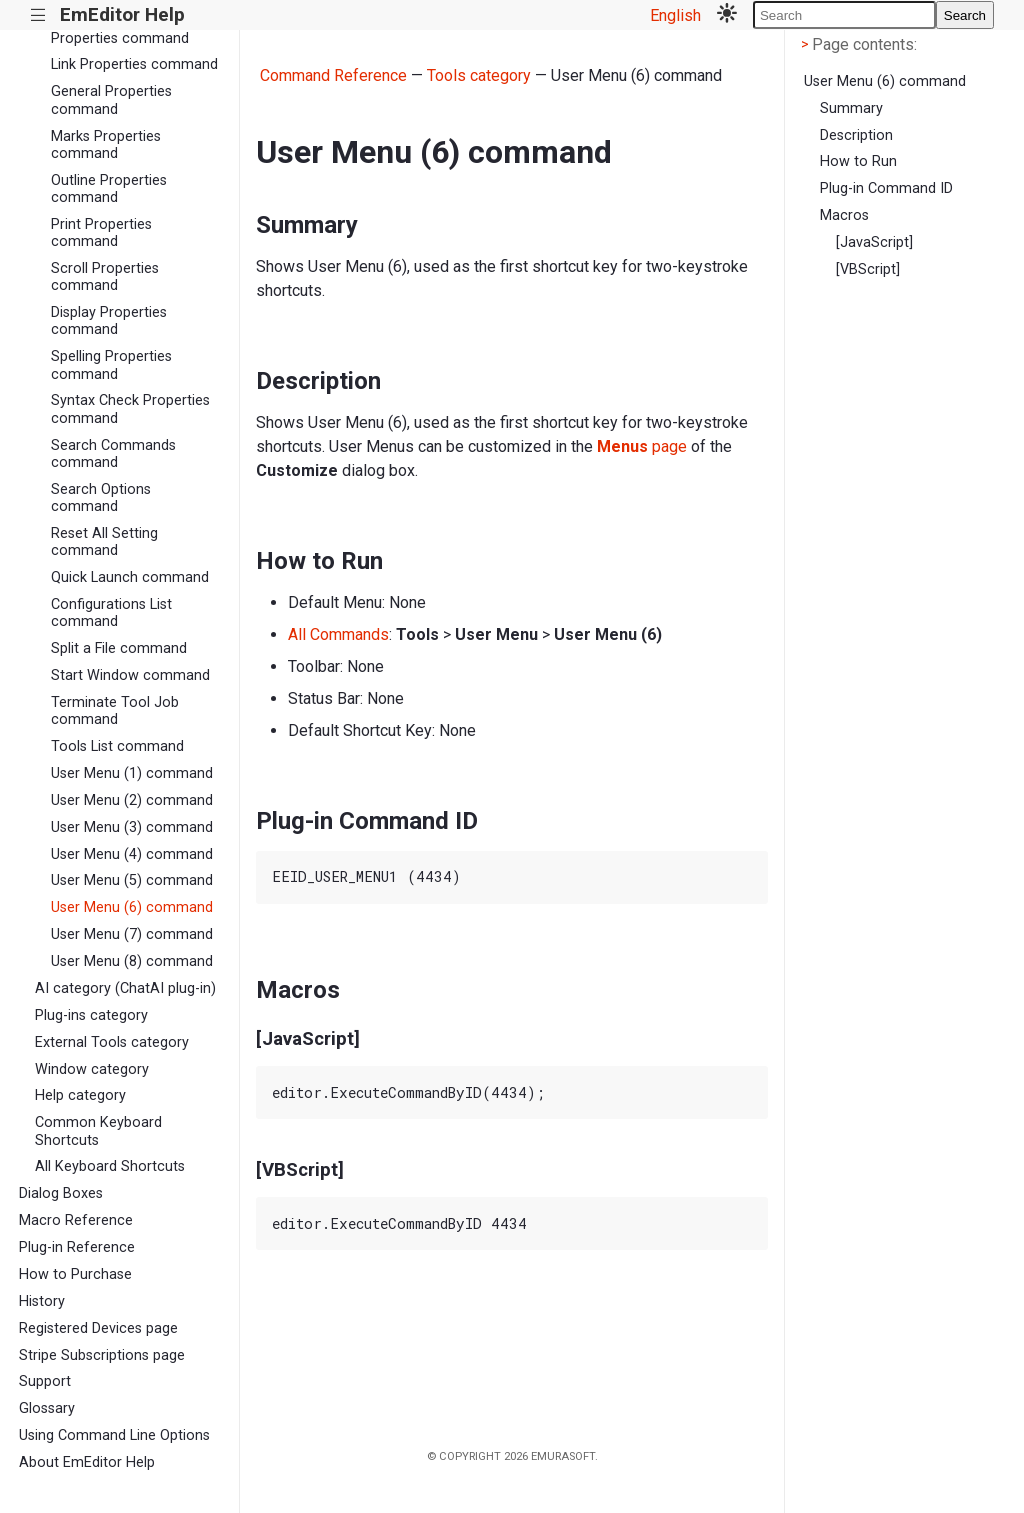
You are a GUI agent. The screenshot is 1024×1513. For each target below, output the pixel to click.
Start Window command (130, 675)
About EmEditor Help (87, 1462)
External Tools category (112, 1042)
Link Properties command (134, 64)
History (42, 1301)
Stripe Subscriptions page (102, 1355)
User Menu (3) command (132, 827)
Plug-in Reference (77, 1247)
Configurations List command (111, 613)
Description (856, 135)
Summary (851, 108)
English (675, 15)
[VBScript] (868, 269)
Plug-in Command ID (886, 188)
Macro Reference (76, 1220)
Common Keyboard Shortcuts (98, 1131)
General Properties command (111, 100)
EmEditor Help (122, 14)
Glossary (47, 1408)
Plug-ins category (91, 1015)
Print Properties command (101, 233)
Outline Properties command (109, 189)
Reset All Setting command (104, 542)
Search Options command (101, 498)
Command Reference (333, 75)
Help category (80, 1095)
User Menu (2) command (132, 800)
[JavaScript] (874, 242)
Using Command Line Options (114, 1435)
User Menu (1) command (132, 773)
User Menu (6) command (132, 907)
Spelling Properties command (111, 365)
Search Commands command (113, 454)
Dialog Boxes (61, 1193)
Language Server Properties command (120, 29)
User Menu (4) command (132, 854)
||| (38, 15)
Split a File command (119, 648)
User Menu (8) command (132, 961)
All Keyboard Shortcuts (110, 1166)
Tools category (479, 75)
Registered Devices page (98, 1328)
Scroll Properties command (105, 277)
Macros (844, 215)
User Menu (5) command (132, 880)
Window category (92, 1069)
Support (45, 1381)
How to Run (858, 161)
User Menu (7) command (132, 934)
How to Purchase (75, 1274)
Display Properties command (109, 321)
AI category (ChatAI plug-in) (125, 988)
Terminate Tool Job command (115, 711)
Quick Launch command (130, 577)
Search (965, 15)
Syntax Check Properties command (130, 409)
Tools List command (117, 746)
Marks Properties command (106, 145)
